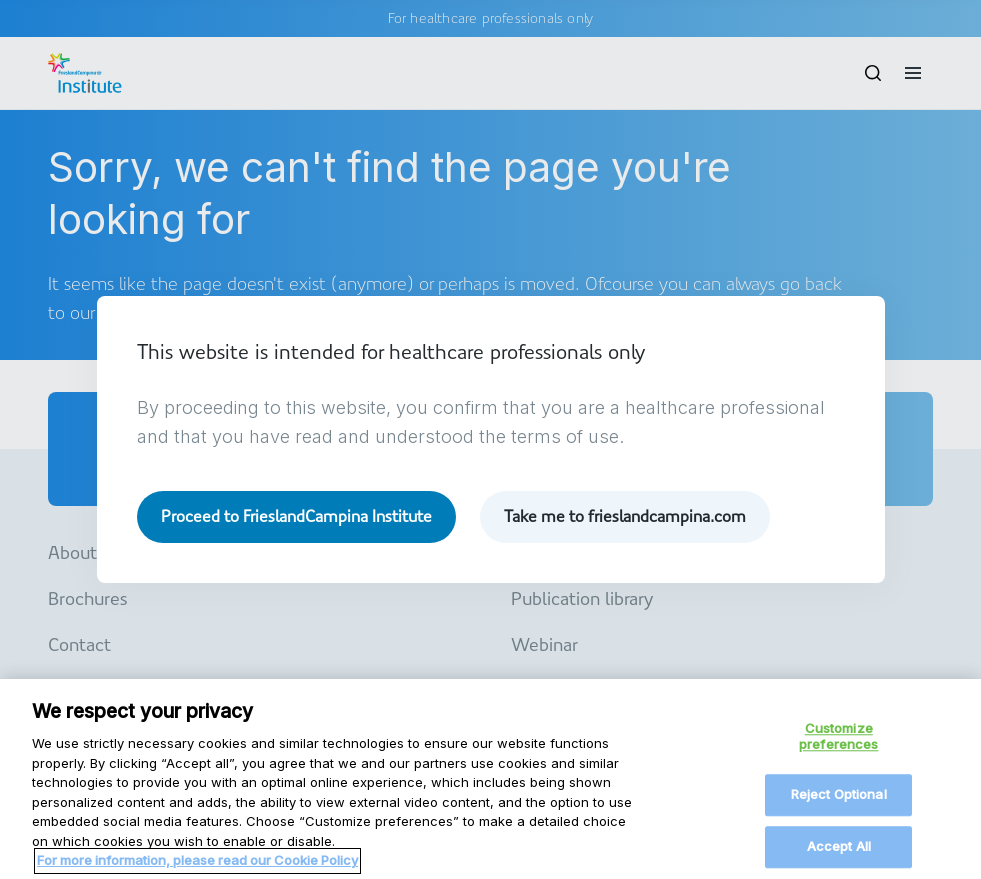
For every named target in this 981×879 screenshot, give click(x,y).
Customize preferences (838, 746)
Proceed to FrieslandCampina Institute (296, 516)
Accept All (839, 856)
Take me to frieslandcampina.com (625, 516)
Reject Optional (839, 805)
